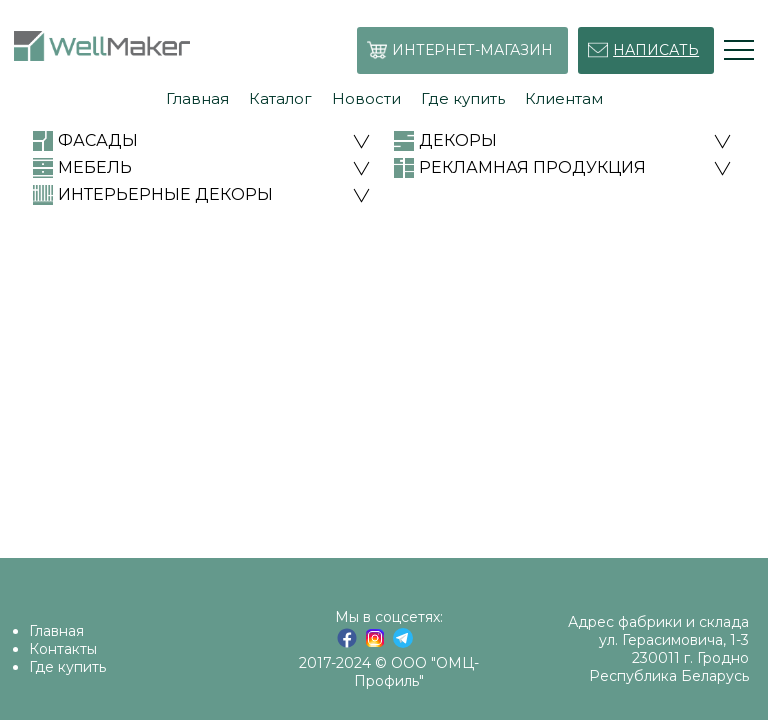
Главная (56, 631)
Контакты (63, 649)
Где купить (67, 667)
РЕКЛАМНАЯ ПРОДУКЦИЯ (532, 167)
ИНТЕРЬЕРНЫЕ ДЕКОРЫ (165, 194)
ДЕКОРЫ (458, 140)
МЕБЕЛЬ (95, 167)
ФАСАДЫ (98, 140)
